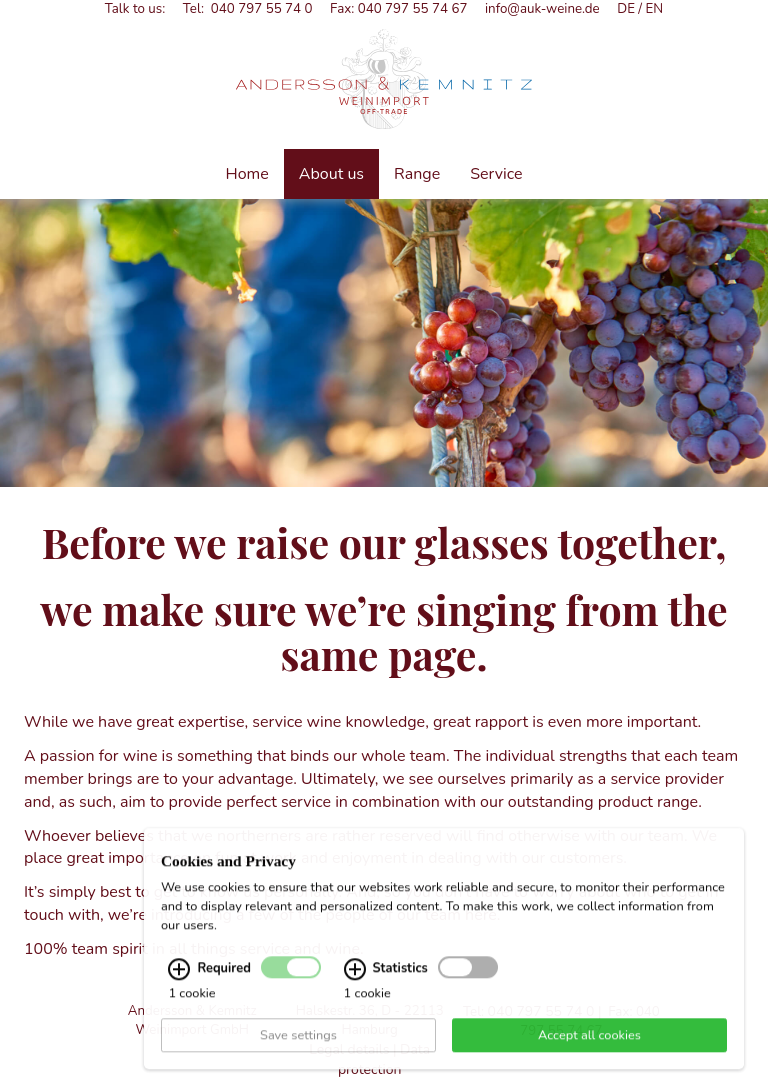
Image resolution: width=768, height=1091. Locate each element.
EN (655, 9)
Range (417, 174)
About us (331, 174)
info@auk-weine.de (542, 9)
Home (247, 174)
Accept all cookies (589, 1060)
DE (626, 9)
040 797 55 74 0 (262, 9)
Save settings (298, 1060)
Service (496, 174)
